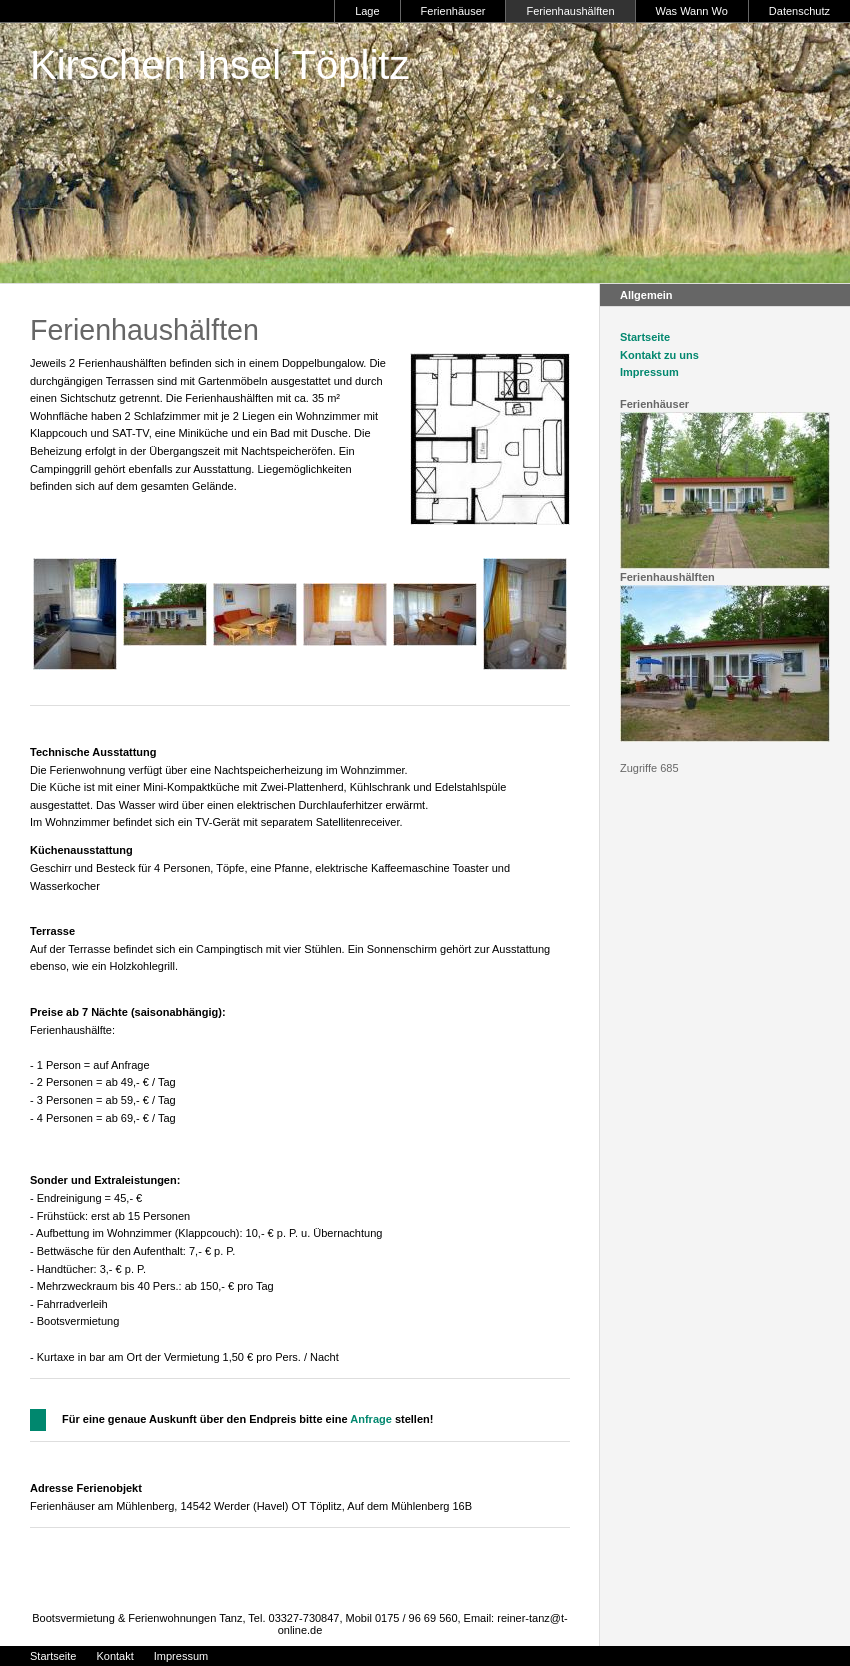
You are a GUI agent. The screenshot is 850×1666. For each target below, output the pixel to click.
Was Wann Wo (692, 11)
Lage (367, 11)
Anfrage (371, 1419)
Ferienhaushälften (570, 11)
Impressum (649, 372)
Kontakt (114, 1656)
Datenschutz (799, 11)
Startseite (645, 337)
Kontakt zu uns (659, 355)
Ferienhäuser (453, 11)
